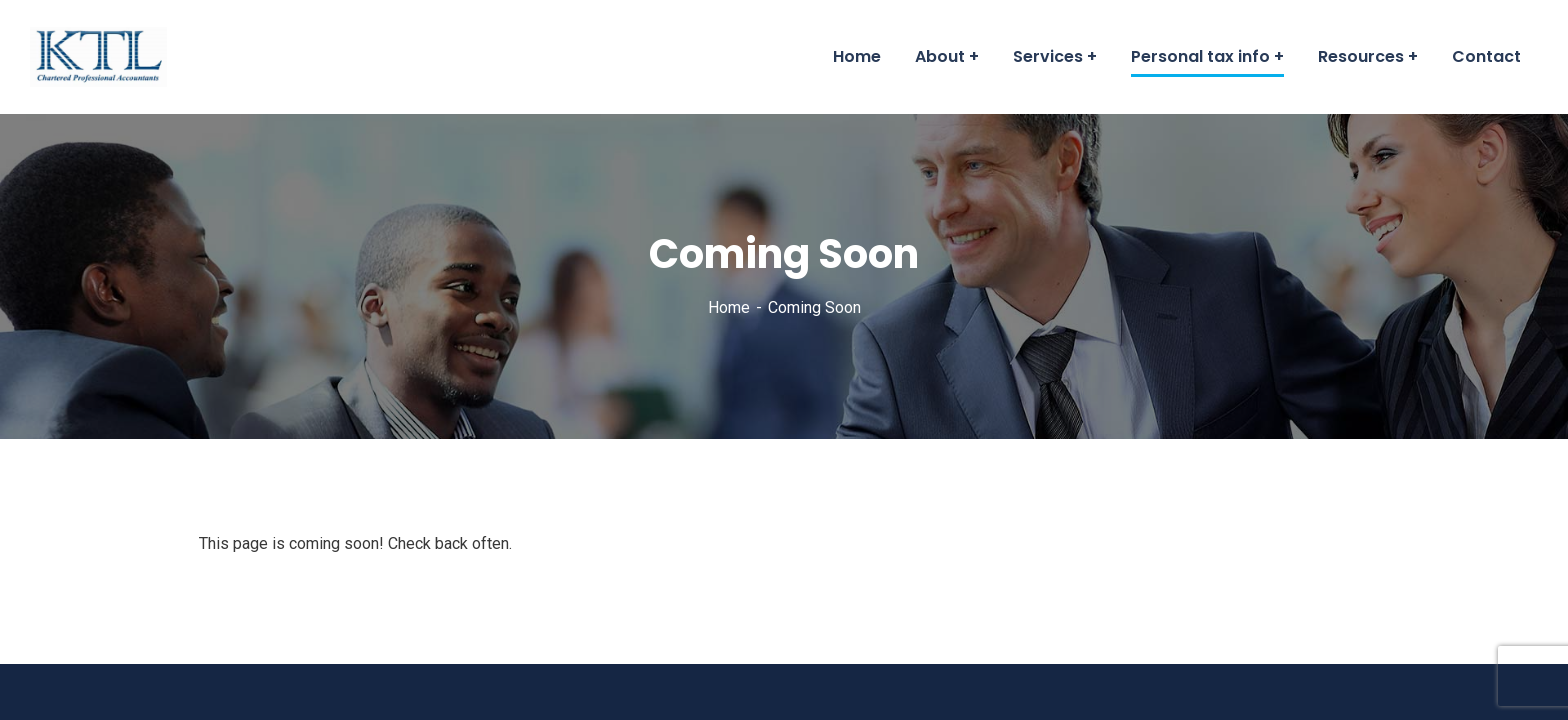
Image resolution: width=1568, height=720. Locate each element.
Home (729, 307)
